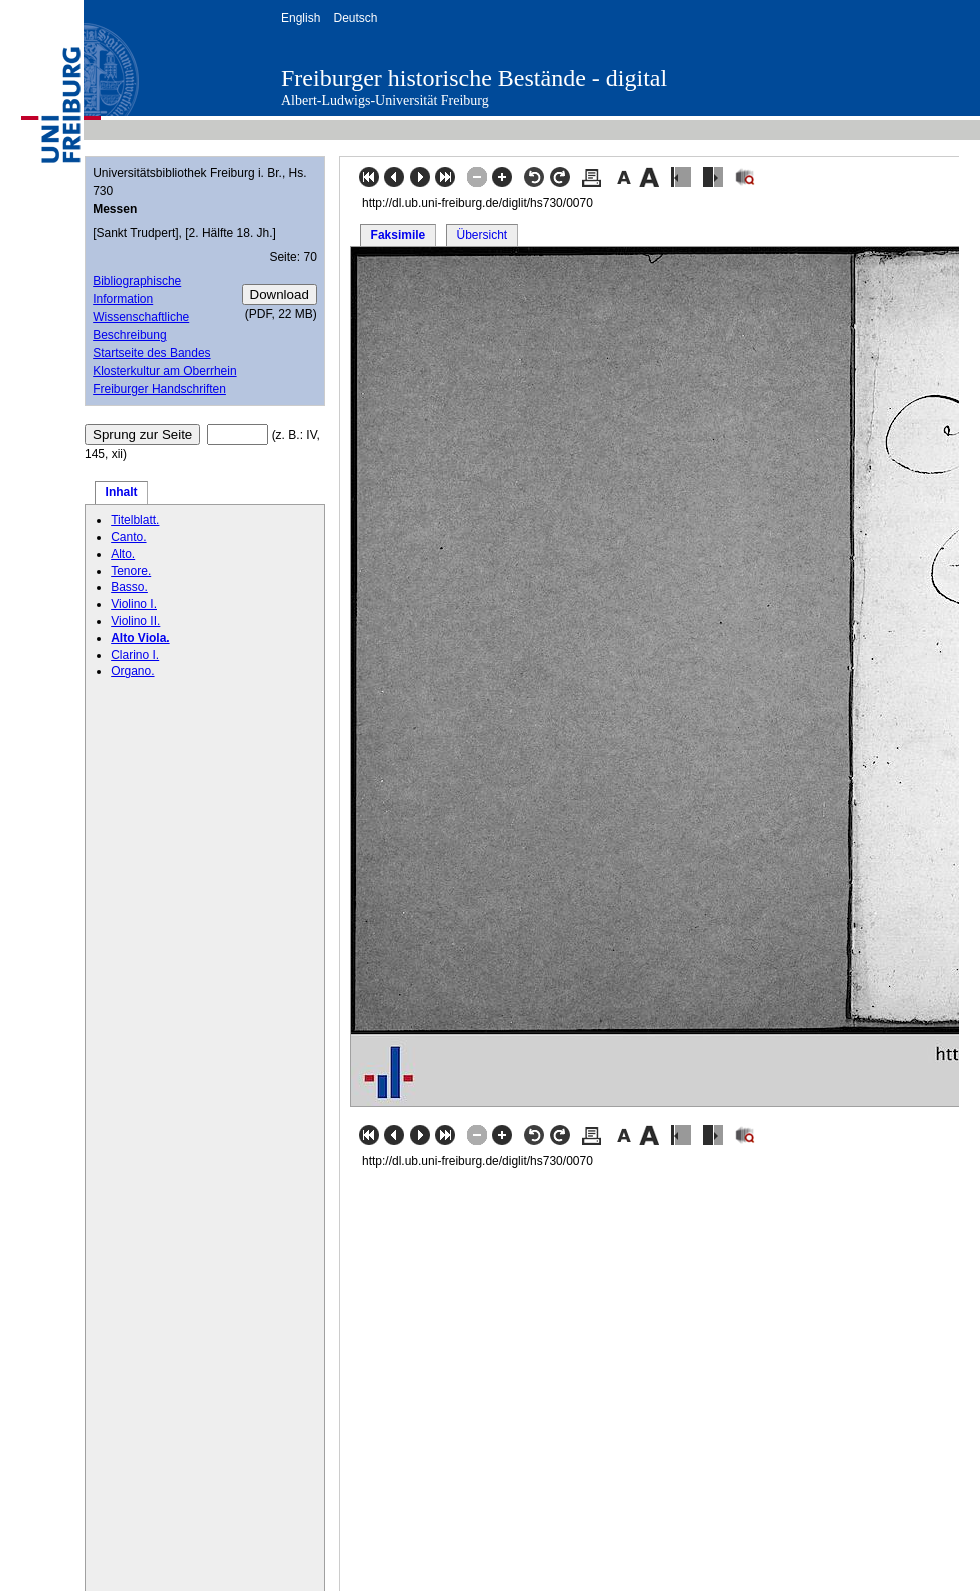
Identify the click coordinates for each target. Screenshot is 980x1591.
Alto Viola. (140, 638)
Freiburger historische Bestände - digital (474, 78)
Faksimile (398, 235)
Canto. (128, 537)
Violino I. (134, 604)
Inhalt (122, 492)
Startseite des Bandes (151, 353)
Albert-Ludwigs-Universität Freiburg (385, 100)
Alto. (123, 554)
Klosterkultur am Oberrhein (164, 371)
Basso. (129, 587)
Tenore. (131, 571)
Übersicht (481, 235)
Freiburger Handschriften (159, 389)
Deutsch (355, 18)
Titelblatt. (135, 520)
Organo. (132, 671)
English (300, 18)
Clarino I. (135, 655)
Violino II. (135, 621)
